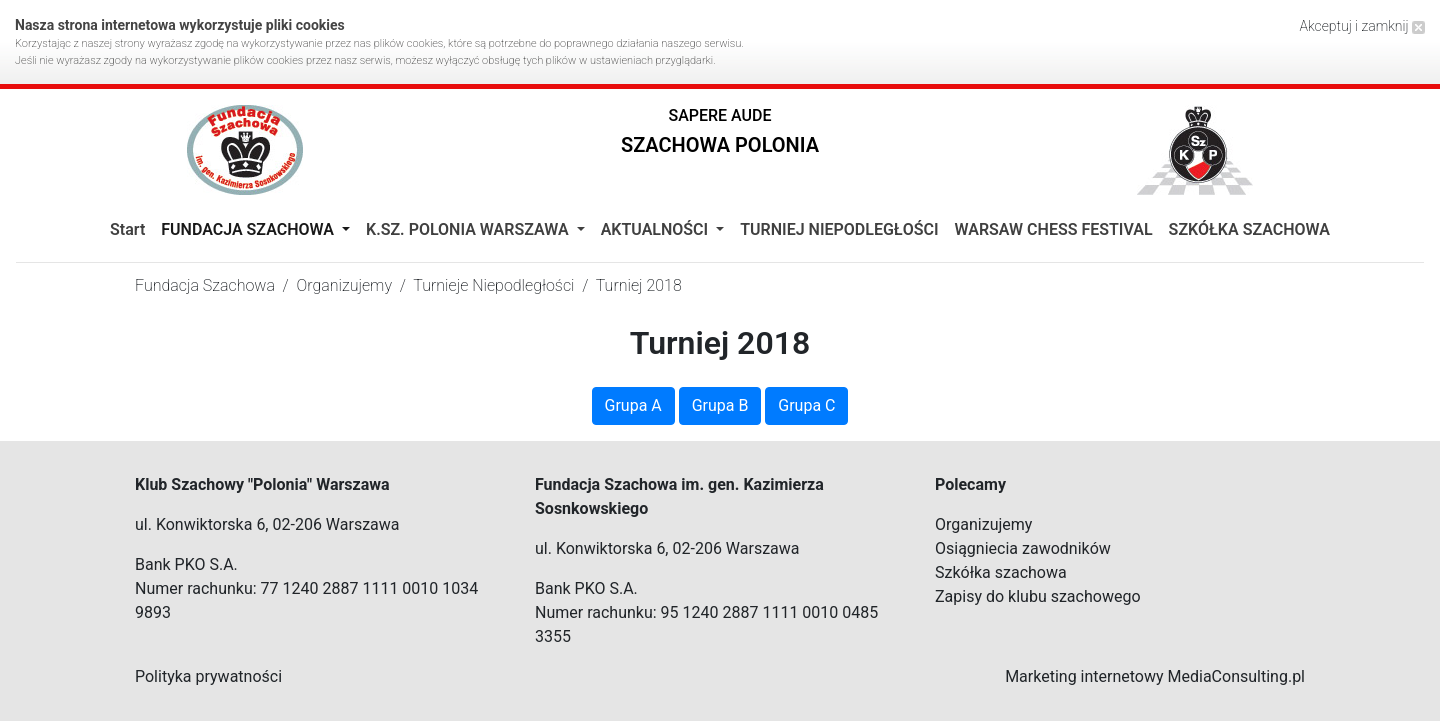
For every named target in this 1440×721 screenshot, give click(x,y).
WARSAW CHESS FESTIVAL (1054, 229)
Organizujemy (983, 524)
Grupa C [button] (806, 405)
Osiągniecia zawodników (1023, 548)
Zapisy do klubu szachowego (1038, 596)
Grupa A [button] (633, 405)
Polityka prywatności (208, 676)
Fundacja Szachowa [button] (249, 229)
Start (127, 229)
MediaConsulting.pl (1236, 676)
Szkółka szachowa (1001, 572)
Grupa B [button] (720, 405)
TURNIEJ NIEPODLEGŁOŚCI (839, 229)
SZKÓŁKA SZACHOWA (1249, 229)
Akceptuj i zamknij (1362, 26)
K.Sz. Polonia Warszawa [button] (469, 229)
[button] (720, 135)
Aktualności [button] (656, 229)
